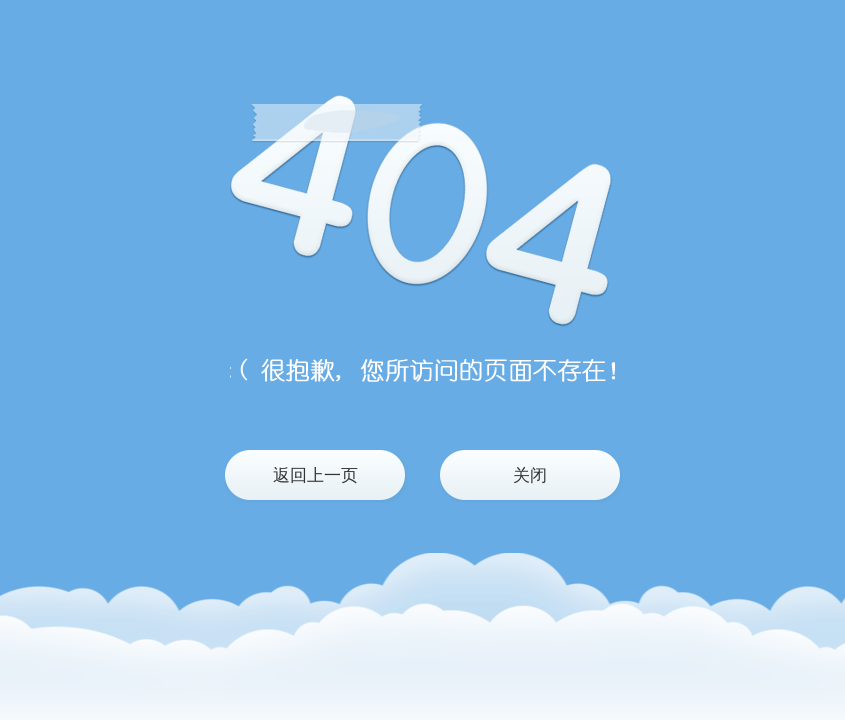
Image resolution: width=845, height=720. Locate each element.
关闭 (530, 475)
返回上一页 (315, 475)
